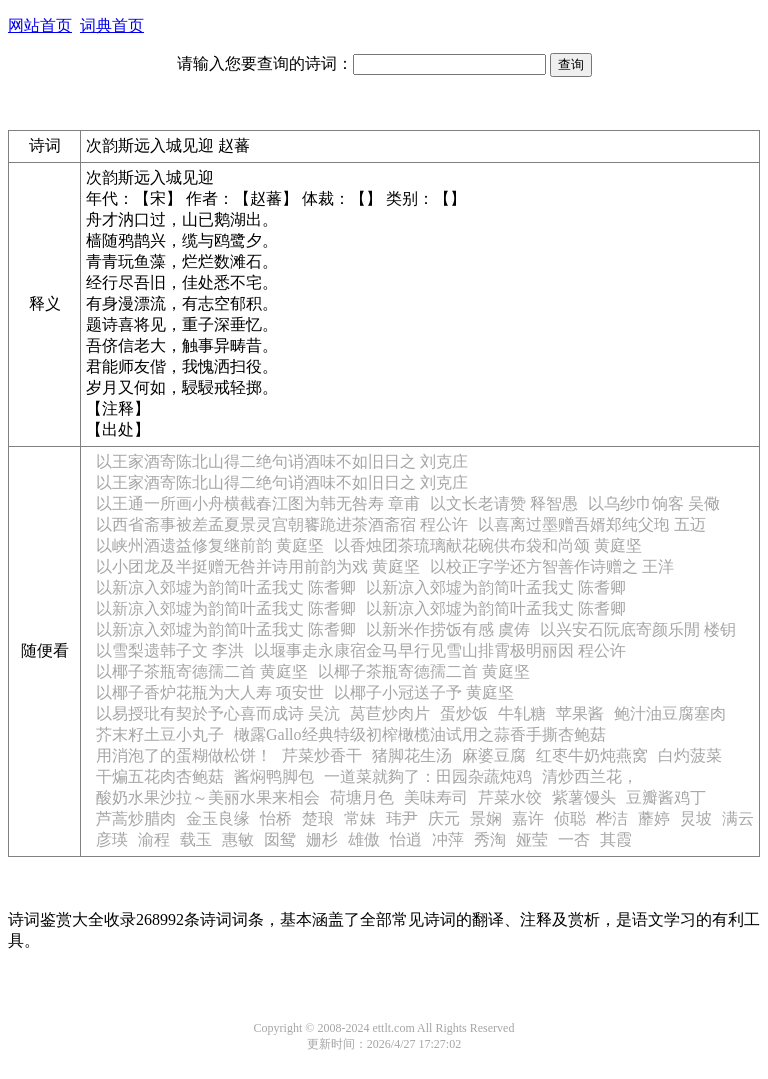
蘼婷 (654, 818)
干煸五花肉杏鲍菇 (160, 776)
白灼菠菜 (690, 755)
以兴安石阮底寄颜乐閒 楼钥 (638, 629)
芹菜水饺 (510, 797)
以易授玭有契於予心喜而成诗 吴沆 (218, 713)
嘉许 (528, 818)
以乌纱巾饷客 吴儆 (654, 503)
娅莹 (532, 839)
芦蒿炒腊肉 (136, 818)
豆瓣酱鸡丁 (666, 797)
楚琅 (318, 818)
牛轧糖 (522, 713)
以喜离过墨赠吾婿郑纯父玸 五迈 (592, 524)
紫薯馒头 (584, 797)
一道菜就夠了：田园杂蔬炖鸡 (428, 776)
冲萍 (448, 839)
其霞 (616, 839)
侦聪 (570, 818)
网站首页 (40, 25)
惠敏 (238, 839)
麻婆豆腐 (494, 755)
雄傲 (364, 839)
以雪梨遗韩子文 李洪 (170, 650)
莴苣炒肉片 (390, 713)
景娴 (486, 818)
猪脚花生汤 (412, 755)
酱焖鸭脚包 (274, 776)
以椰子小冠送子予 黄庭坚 (424, 692)
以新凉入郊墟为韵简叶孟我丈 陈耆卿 (226, 587)
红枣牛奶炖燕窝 (592, 755)
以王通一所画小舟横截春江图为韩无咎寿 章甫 (258, 503)
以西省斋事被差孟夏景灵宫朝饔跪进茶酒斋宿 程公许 (282, 524)
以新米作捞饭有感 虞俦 (448, 629)
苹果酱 (580, 713)
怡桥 (276, 818)
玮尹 (402, 818)
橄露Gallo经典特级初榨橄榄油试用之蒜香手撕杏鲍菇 (420, 734)
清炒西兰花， (590, 776)
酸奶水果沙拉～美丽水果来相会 (208, 797)
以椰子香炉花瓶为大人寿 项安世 (210, 692)
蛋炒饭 (464, 713)
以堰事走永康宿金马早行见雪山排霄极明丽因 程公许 (440, 650)
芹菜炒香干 (322, 755)
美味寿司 (436, 797)
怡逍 (406, 839)
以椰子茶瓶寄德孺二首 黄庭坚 (202, 671)
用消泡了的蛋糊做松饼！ (184, 755)
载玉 (196, 839)
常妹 (360, 818)
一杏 (574, 839)
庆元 (444, 818)
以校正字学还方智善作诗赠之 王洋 (552, 566)
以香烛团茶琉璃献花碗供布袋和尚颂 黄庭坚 (488, 545)
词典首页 (112, 25)
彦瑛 (112, 839)
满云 (738, 818)
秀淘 (490, 839)
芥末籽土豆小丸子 (160, 734)
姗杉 (322, 839)
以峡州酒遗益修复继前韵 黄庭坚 (210, 545)
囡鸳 (280, 839)
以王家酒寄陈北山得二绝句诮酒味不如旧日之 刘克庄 (282, 461)
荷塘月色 (362, 797)
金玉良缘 (218, 818)
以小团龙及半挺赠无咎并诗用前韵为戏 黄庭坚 (258, 566)
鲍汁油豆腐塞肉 (670, 713)
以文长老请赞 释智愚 (504, 503)
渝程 (154, 839)
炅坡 (696, 818)
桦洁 (612, 818)
